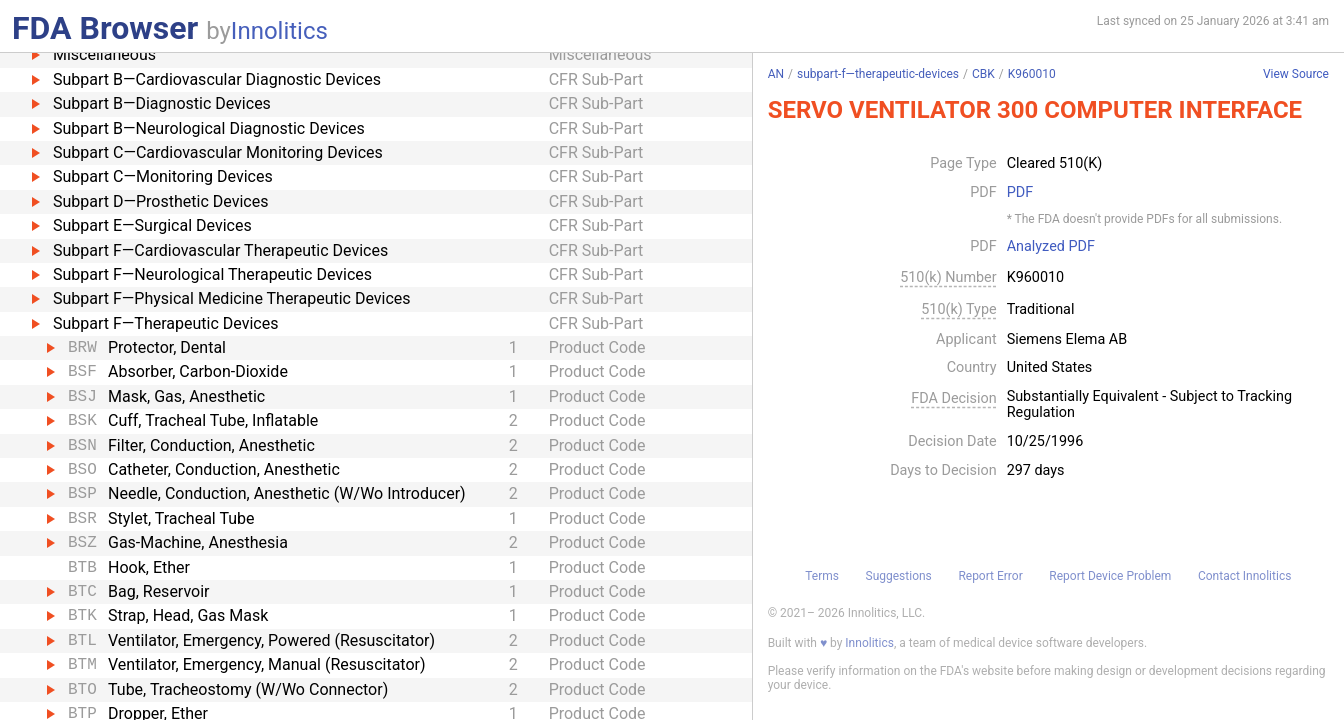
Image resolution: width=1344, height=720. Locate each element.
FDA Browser (105, 28)
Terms (822, 576)
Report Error (990, 576)
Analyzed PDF (1051, 247)
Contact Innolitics (1244, 576)
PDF (1020, 193)
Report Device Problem (1110, 576)
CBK (983, 74)
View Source (1296, 74)
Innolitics (279, 31)
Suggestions (899, 576)
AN (776, 74)
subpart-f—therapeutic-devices (878, 74)
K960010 (1032, 74)
